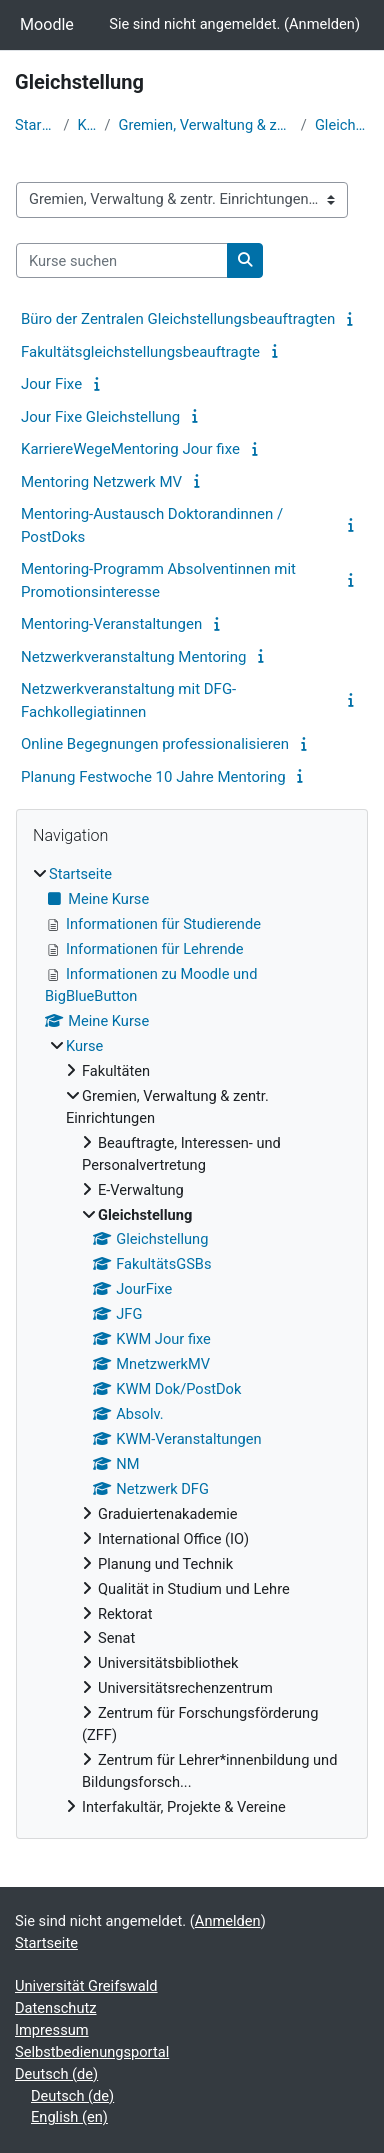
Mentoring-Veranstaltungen (111, 624)
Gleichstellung (342, 125)
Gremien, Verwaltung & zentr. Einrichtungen (205, 125)
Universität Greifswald (86, 1986)
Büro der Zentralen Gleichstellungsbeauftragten (178, 319)
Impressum (52, 2030)
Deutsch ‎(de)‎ (56, 2074)
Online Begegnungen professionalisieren (155, 744)
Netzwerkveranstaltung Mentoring (133, 657)
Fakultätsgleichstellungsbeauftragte (140, 352)
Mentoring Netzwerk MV (101, 482)
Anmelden (322, 24)
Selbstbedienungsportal (92, 2052)
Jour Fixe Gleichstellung (100, 417)
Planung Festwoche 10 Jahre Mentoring (153, 777)
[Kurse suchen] (122, 261)
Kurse (86, 125)
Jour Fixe (51, 384)
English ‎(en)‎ (69, 2117)
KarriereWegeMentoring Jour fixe (130, 449)
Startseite (35, 125)
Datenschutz (56, 2008)
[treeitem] (192, 1341)
